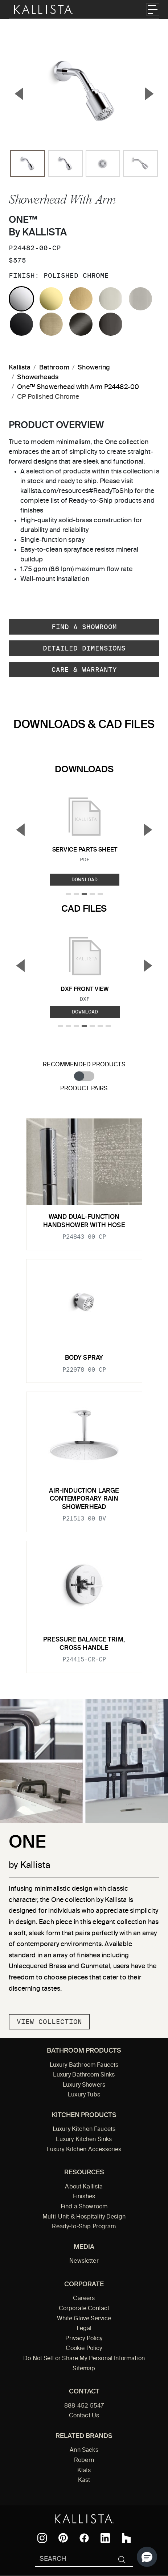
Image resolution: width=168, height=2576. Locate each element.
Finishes (84, 2197)
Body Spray (84, 1358)
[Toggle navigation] (152, 9)
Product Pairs (83, 1089)
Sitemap (84, 2369)
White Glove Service (84, 2319)
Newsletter (84, 2261)
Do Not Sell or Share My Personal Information (84, 2359)
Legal (84, 2329)
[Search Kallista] (73, 2559)
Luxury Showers (84, 2085)
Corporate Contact (84, 2309)
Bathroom (54, 367)
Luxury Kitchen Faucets (84, 2129)
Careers (84, 2298)
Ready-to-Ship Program (84, 2227)
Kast (84, 2480)
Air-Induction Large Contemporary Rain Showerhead (84, 1499)
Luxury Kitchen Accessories (83, 2150)
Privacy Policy (83, 2339)
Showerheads (37, 377)
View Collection (49, 2021)
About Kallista (84, 2187)
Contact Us (84, 2416)
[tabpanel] (84, 1391)
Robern (84, 2460)
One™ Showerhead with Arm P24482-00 (78, 387)
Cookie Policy (84, 2348)
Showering (94, 367)
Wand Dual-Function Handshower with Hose (83, 1221)
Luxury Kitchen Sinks (84, 2139)
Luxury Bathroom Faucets (84, 2065)
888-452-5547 (84, 2406)
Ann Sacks (84, 2450)
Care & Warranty (84, 669)
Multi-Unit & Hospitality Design (84, 2217)
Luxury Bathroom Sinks (84, 2075)
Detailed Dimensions (84, 648)
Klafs (84, 2470)
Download (84, 879)
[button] (147, 2557)
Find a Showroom (84, 627)
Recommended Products (84, 1065)
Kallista (19, 367)
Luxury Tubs (84, 2095)
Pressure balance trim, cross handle (84, 1644)
